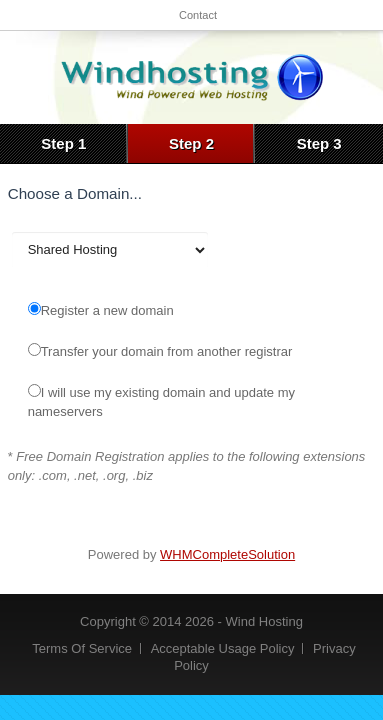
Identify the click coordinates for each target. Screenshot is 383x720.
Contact (198, 15)
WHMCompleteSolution (227, 554)
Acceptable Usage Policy (223, 648)
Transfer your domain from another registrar (160, 351)
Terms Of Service (82, 648)
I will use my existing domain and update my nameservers (161, 401)
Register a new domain (101, 310)
